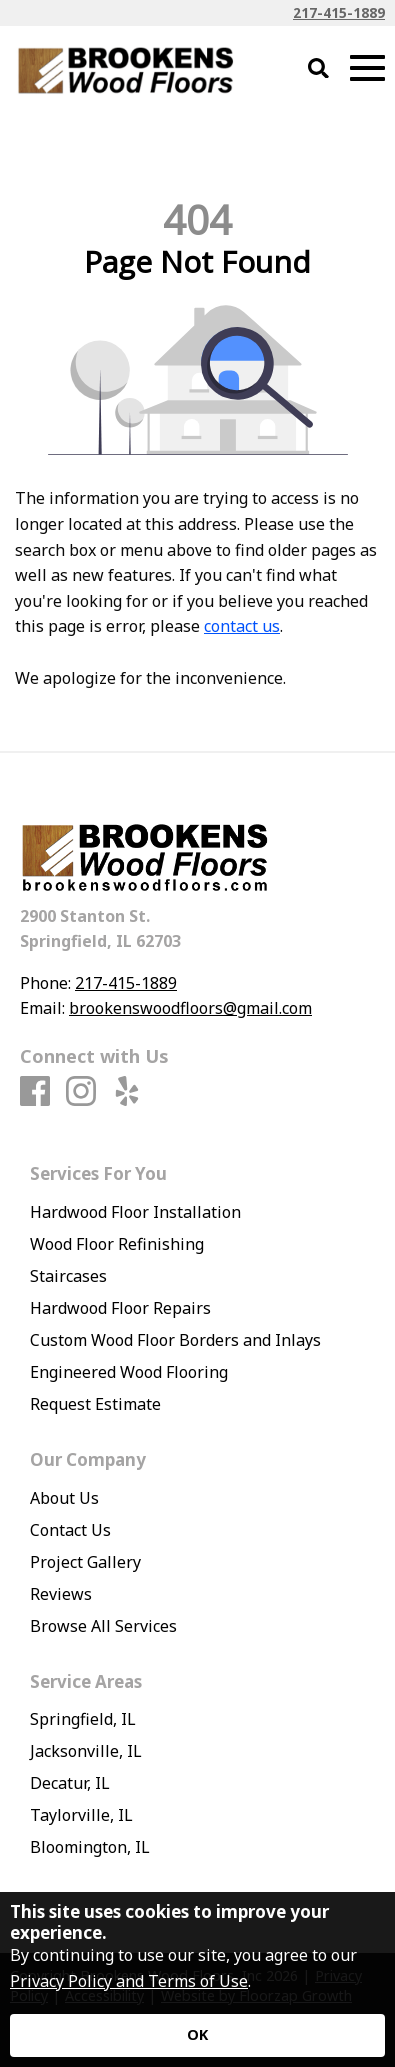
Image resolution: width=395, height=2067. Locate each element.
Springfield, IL (83, 1719)
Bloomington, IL (90, 1847)
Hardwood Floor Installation (135, 1212)
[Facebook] (35, 1092)
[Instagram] (81, 1092)
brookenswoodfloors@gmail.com (190, 1008)
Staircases (68, 1276)
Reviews (61, 1594)
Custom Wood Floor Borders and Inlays (175, 1340)
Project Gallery (85, 1562)
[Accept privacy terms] (197, 2035)
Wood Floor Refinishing (117, 1244)
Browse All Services (103, 1626)
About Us (64, 1498)
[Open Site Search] (318, 69)
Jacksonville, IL (86, 1751)
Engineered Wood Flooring (129, 1372)
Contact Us (70, 1530)
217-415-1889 (339, 12)
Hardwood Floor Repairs (120, 1308)
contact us (242, 626)
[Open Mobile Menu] (367, 68)
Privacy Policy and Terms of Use (129, 1981)
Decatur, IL (70, 1783)
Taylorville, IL (81, 1815)
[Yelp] (127, 1092)
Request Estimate (95, 1404)
